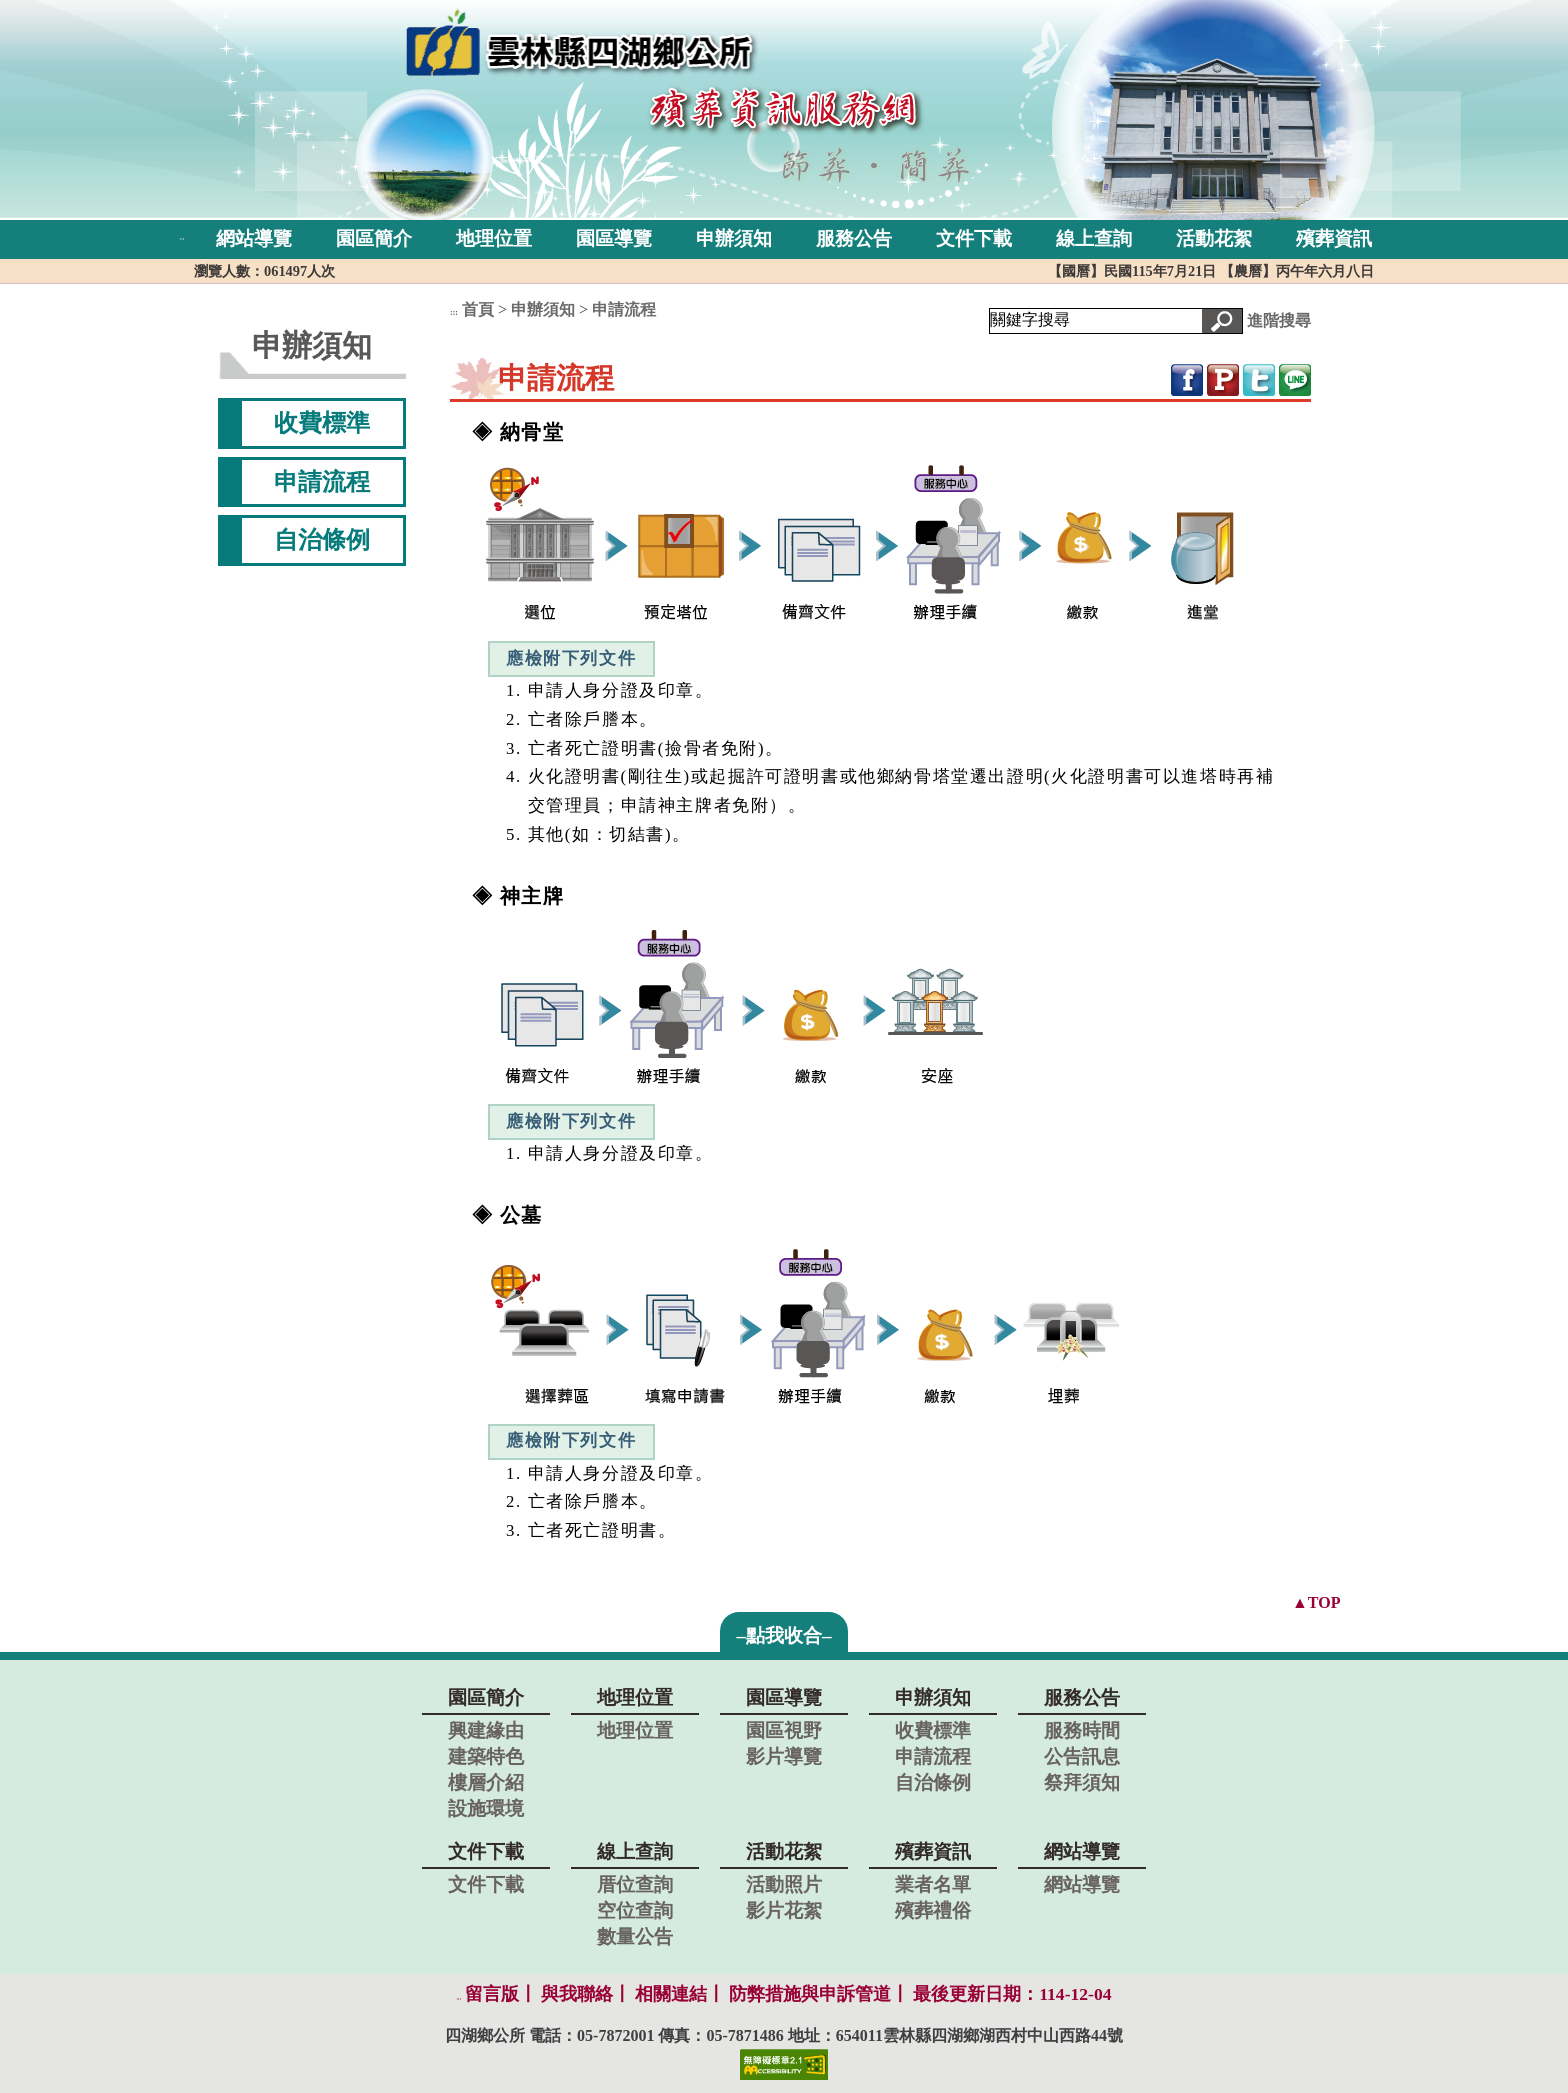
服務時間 (1082, 1730)
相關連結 (671, 1994)
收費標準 (322, 423)
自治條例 (322, 540)
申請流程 (322, 482)
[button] (1222, 321)
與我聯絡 (577, 1994)
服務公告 (854, 238)
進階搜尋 (1279, 319)
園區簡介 (374, 238)
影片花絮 (784, 1910)
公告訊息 (1082, 1756)
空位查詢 (635, 1910)
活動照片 (784, 1884)
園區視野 (784, 1730)
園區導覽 (614, 238)
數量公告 (635, 1936)
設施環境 (486, 1808)
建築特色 (486, 1756)
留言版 (492, 1994)
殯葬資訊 (1334, 238)
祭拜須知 (1082, 1782)
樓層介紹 (486, 1782)
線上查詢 (1094, 238)
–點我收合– (783, 1635)
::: (182, 238)
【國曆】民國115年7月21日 (1134, 271)
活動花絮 (1214, 238)
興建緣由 (486, 1730)
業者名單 (933, 1884)
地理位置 (494, 238)
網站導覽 (254, 238)
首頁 (478, 309)
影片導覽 (784, 1756)
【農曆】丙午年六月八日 (1297, 271)
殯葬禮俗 (933, 1910)
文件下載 (974, 238)
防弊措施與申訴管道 (810, 1994)
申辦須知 (734, 238)
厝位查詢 (635, 1884)
